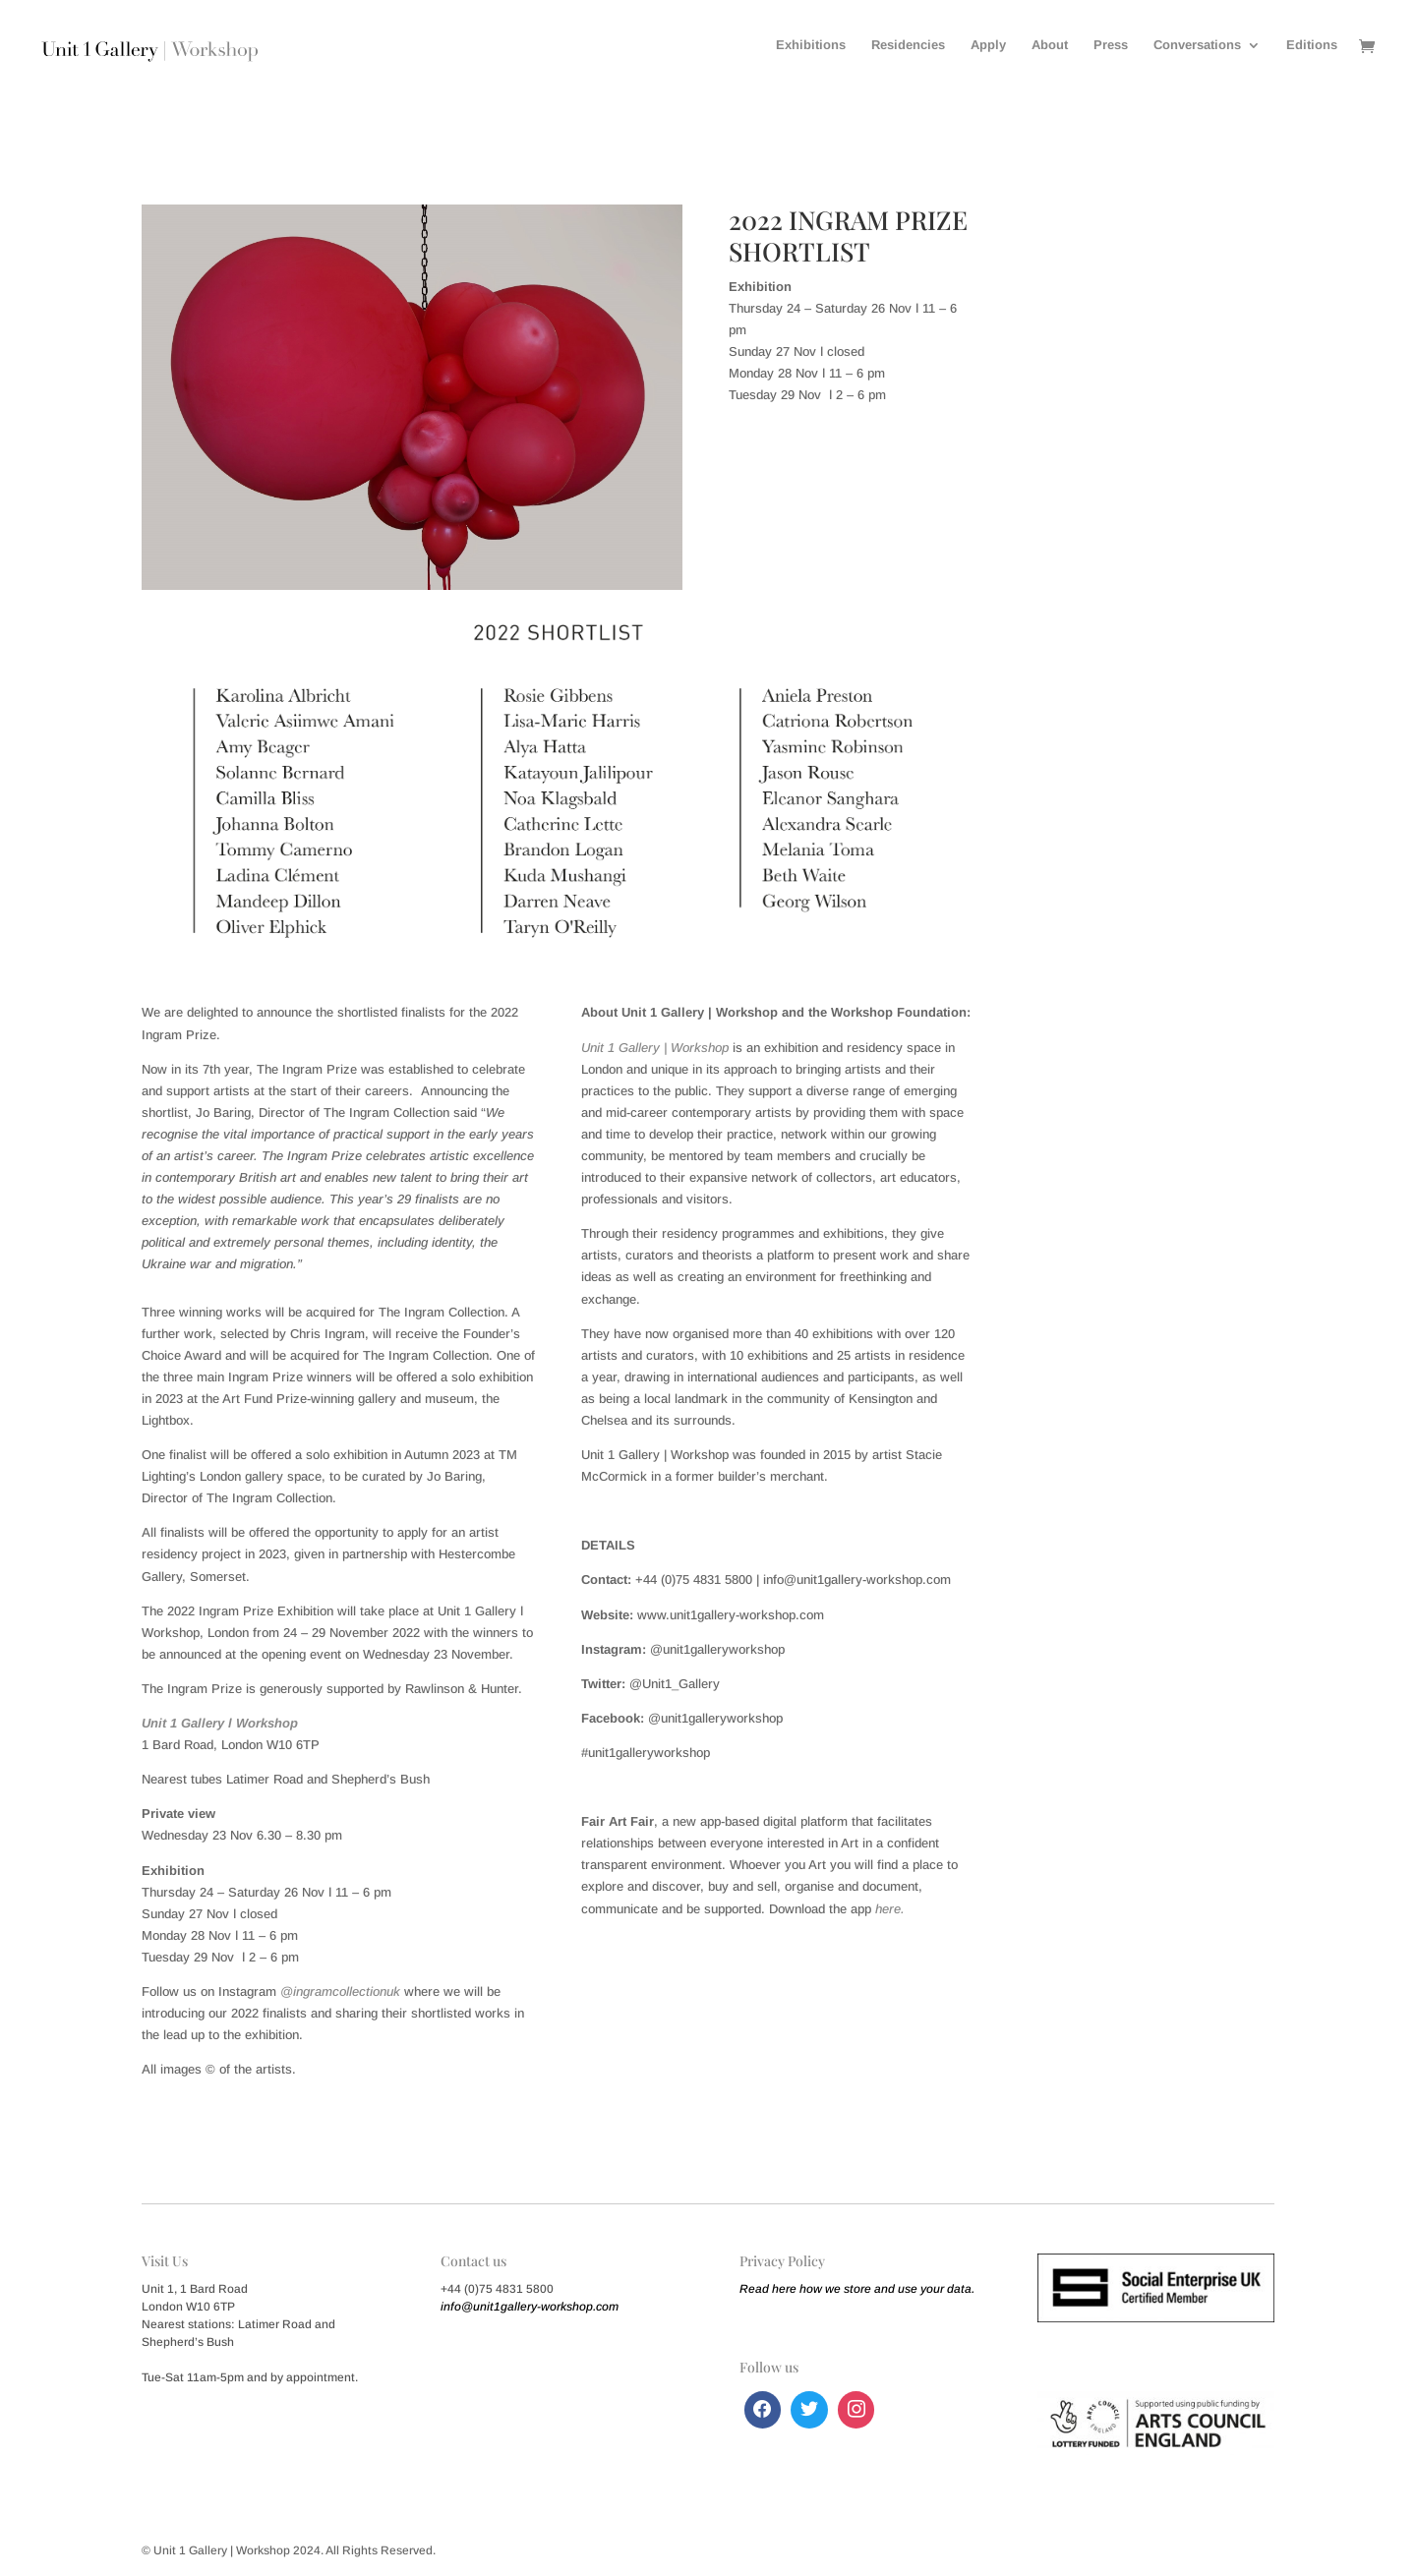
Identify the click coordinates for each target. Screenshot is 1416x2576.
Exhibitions (811, 45)
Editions (1311, 45)
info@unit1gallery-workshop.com (530, 2306)
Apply (988, 45)
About (1050, 45)
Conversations (1197, 45)
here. (890, 1909)
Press (1110, 45)
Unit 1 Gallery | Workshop (655, 1047)
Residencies (908, 45)
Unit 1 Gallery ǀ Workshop (220, 1723)
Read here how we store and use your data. (856, 2289)
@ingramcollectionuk (340, 1991)
